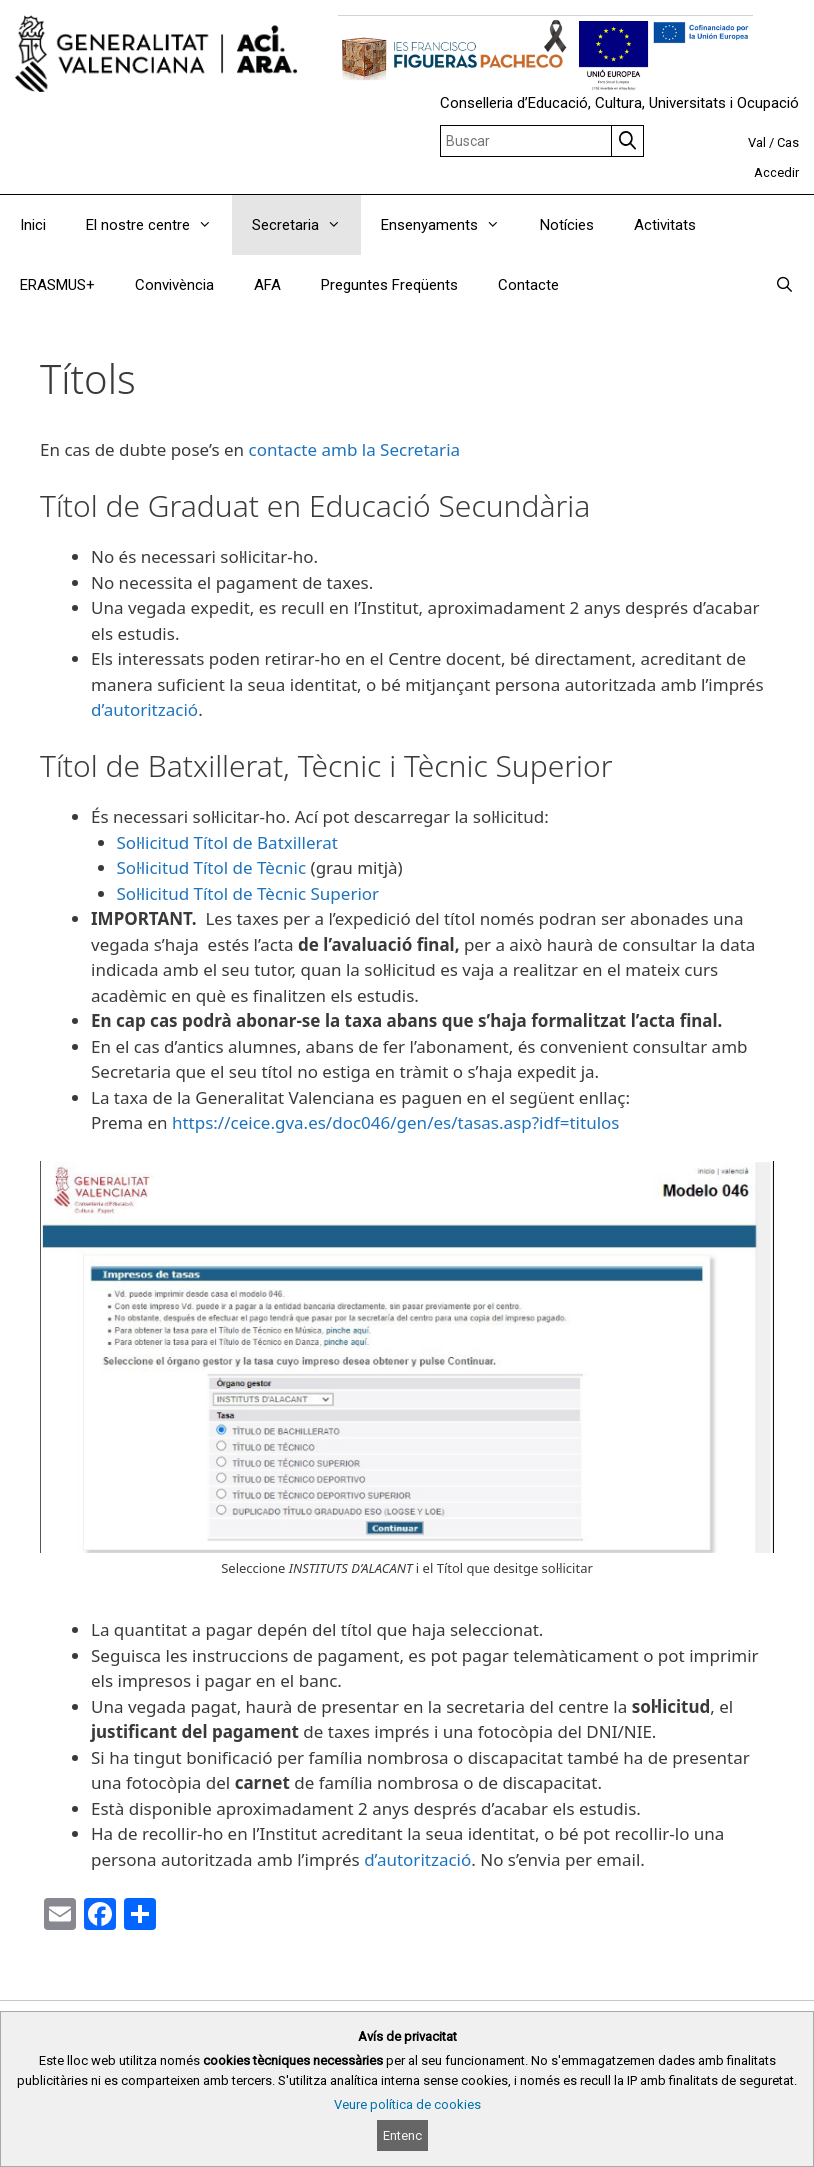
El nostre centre (159, 225)
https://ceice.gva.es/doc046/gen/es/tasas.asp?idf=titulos (396, 1122)
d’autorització (144, 709)
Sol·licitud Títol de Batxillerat (227, 842)
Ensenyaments (450, 225)
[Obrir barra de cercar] (784, 285)
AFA (267, 285)
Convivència (174, 285)
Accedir (776, 172)
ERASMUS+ (57, 285)
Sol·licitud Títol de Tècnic (212, 867)
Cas (788, 142)
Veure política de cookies (407, 2104)
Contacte (528, 285)
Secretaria (306, 225)
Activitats (665, 225)
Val (757, 142)
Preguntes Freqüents (389, 285)
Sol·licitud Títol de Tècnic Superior (248, 893)
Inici (33, 225)
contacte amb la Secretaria (355, 449)
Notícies (567, 225)
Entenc (402, 2135)
